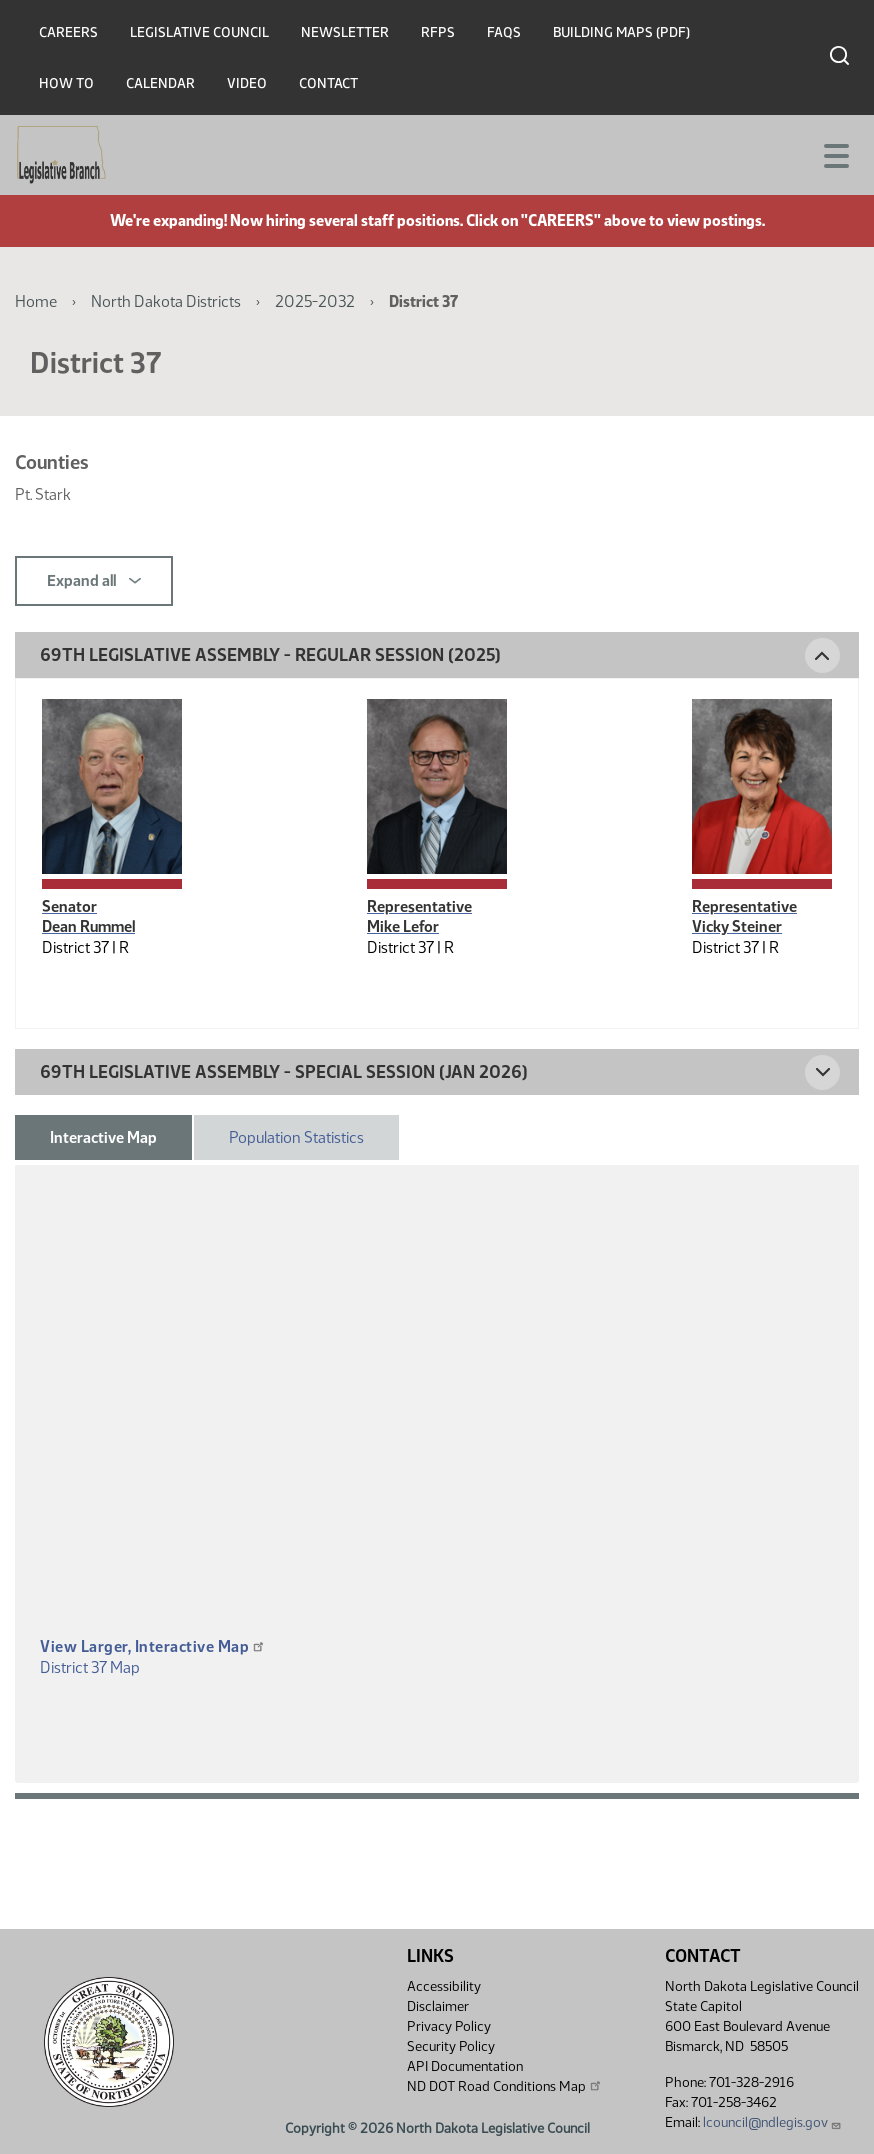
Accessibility (444, 1986)
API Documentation (465, 2066)
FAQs (504, 32)
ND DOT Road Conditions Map (505, 2086)
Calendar (160, 83)
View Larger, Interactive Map (153, 1646)
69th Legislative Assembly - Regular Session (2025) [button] (270, 655)
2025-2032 (315, 301)
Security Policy (451, 2046)
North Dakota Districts (166, 301)
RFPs (438, 32)
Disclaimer (438, 2006)
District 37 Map (90, 1667)
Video (247, 83)
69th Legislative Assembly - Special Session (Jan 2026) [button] (284, 1072)
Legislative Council (199, 32)
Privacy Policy (449, 2026)
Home (36, 301)
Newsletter (345, 32)
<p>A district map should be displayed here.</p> (437, 1430)
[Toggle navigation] (835, 154)
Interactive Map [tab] (103, 1137)
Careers (68, 32)
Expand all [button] (94, 581)
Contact (328, 83)
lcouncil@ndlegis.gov (772, 2122)
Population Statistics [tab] (296, 1137)
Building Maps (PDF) (621, 32)
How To (66, 83)
